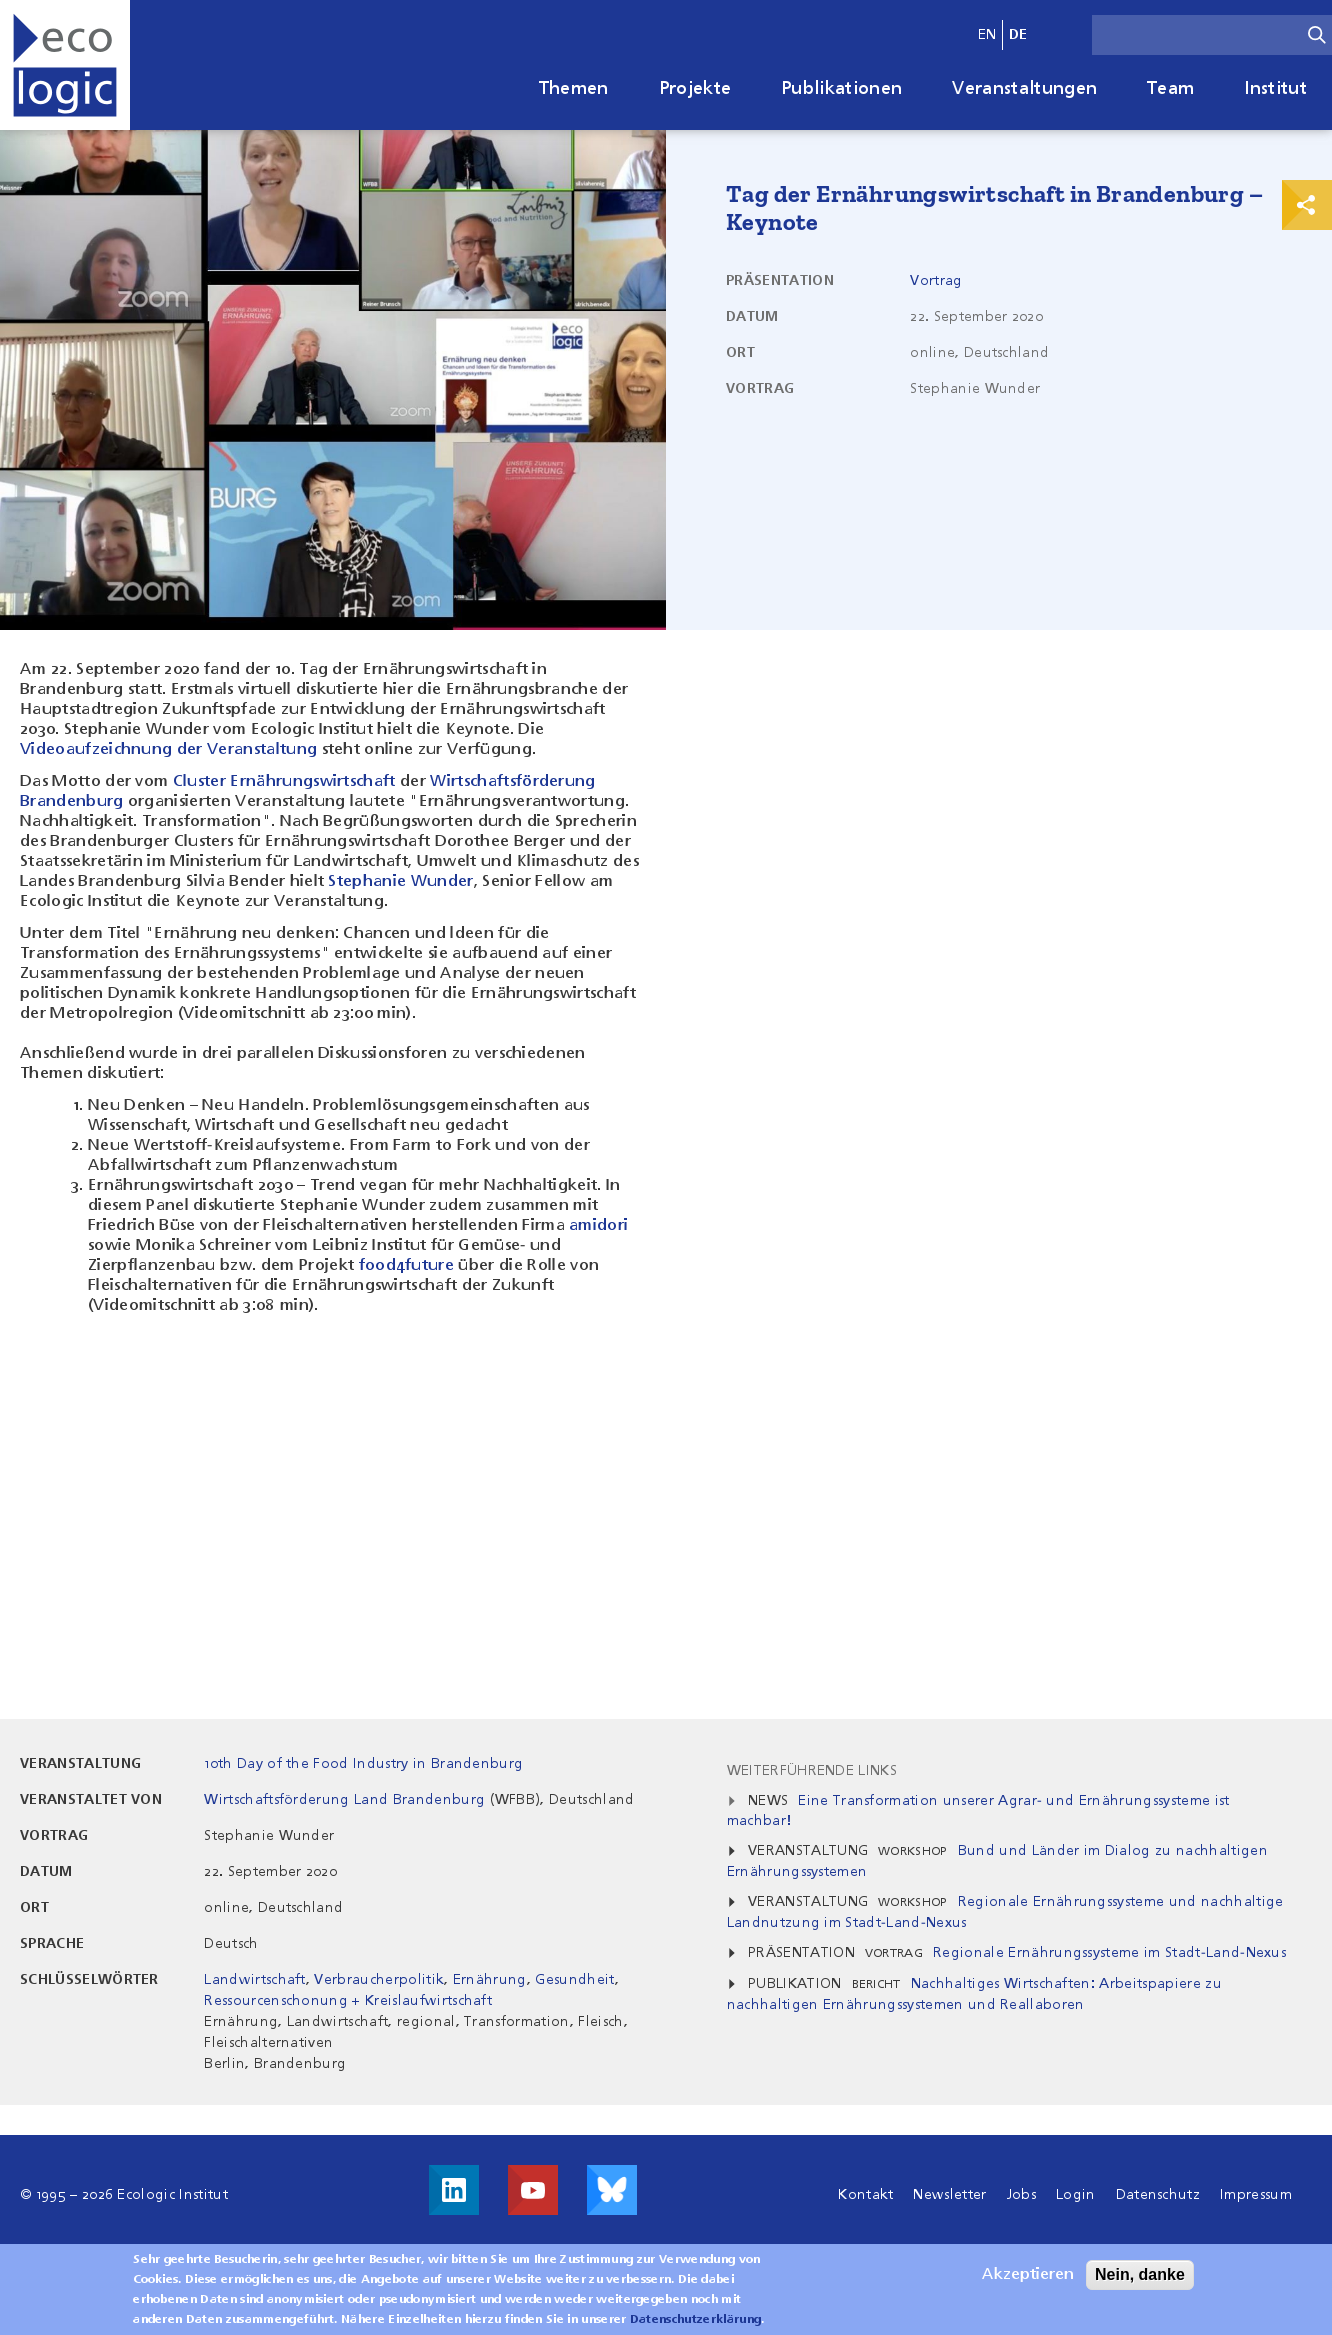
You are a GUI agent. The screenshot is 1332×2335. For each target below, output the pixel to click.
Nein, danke (1140, 2274)
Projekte (695, 89)
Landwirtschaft (254, 1980)
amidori (598, 1226)
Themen (574, 89)
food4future (407, 1266)
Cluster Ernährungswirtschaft (284, 782)
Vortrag (936, 281)
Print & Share (1307, 205)
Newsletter (949, 2195)
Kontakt (865, 2195)
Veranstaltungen (1024, 89)
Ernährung (490, 1980)
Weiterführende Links (812, 1771)
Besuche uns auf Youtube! (533, 2190)
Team (1170, 89)
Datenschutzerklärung (695, 2320)
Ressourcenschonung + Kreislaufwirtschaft (348, 2001)
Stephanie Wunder (400, 882)
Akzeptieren (1028, 2275)
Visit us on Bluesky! (612, 2190)
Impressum (1256, 2195)
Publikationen (841, 89)
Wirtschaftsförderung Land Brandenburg (344, 1800)
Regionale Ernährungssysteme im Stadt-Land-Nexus (1109, 1953)
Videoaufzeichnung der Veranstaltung (168, 750)
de (1018, 35)
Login (1076, 2195)
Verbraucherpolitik (379, 1980)
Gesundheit (574, 1980)
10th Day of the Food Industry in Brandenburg (363, 1764)
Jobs (1021, 2195)
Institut (1275, 89)
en (987, 35)
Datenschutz (1158, 2195)
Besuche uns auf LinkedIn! (454, 2190)
